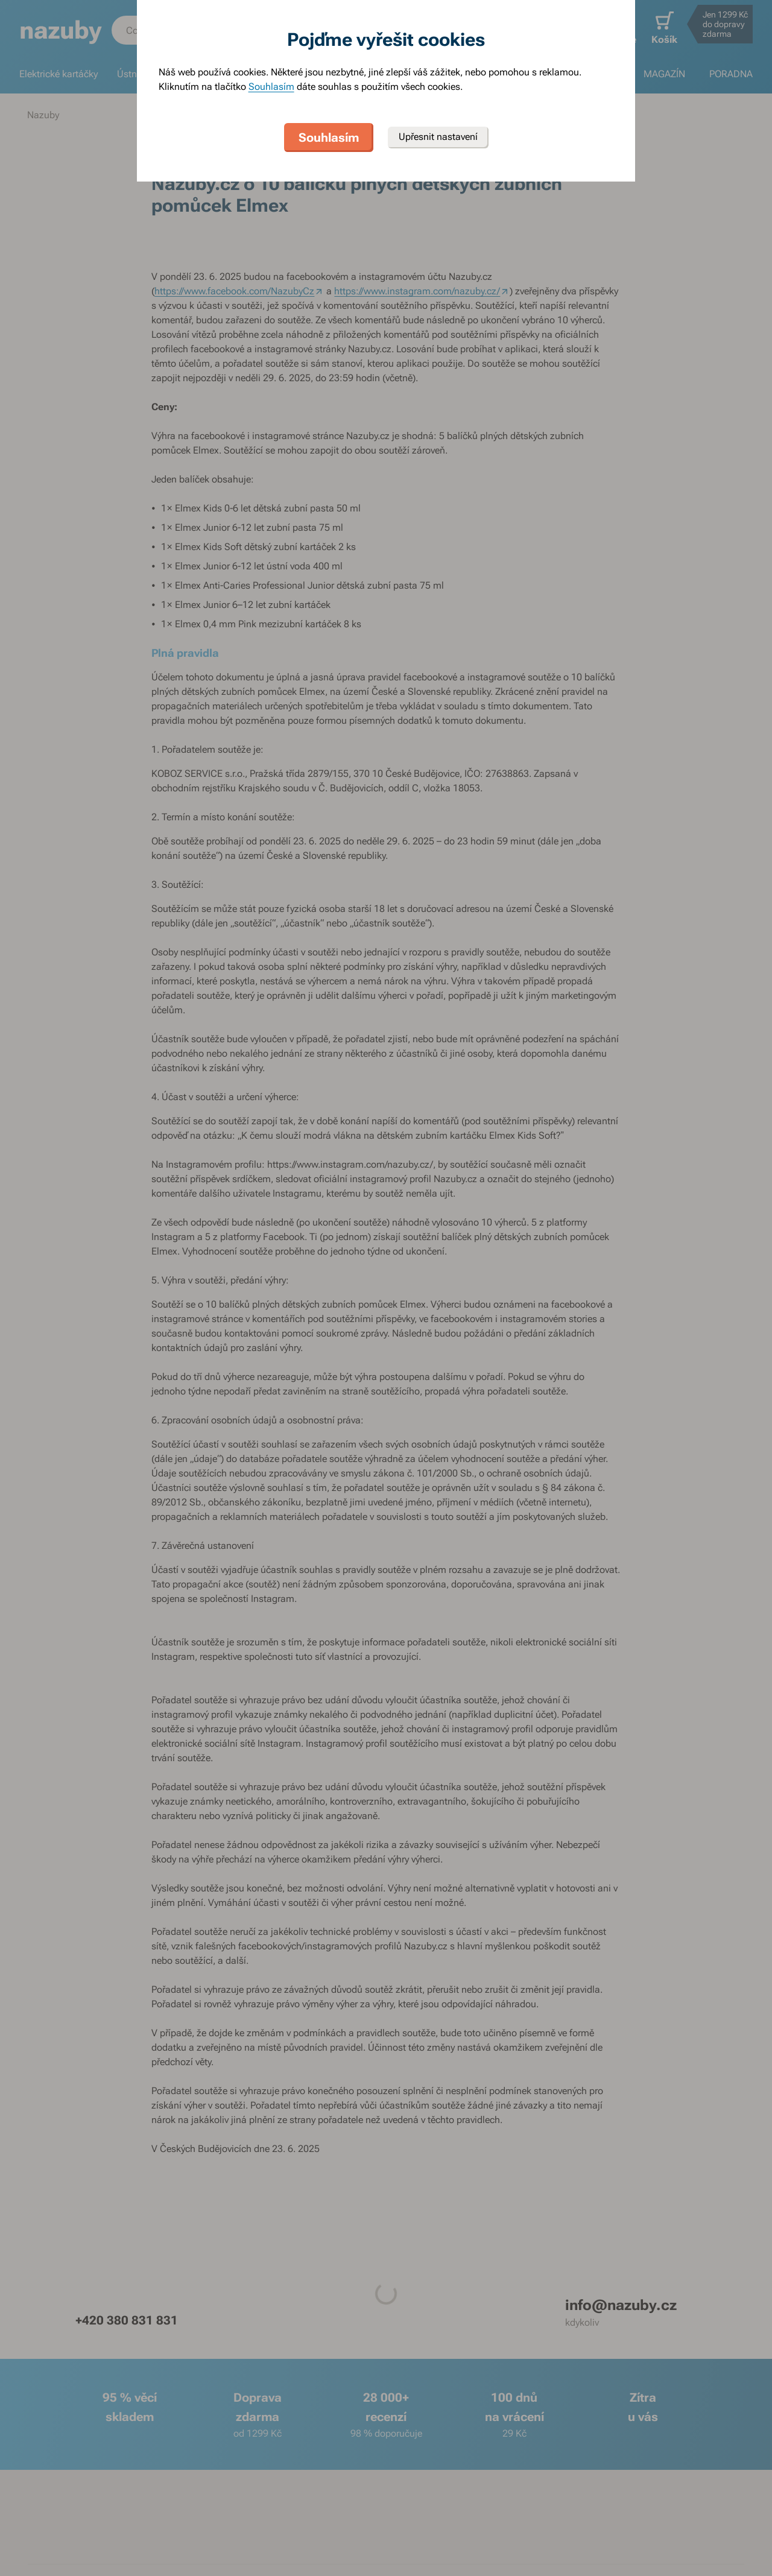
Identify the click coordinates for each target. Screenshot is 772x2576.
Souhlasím (271, 86)
